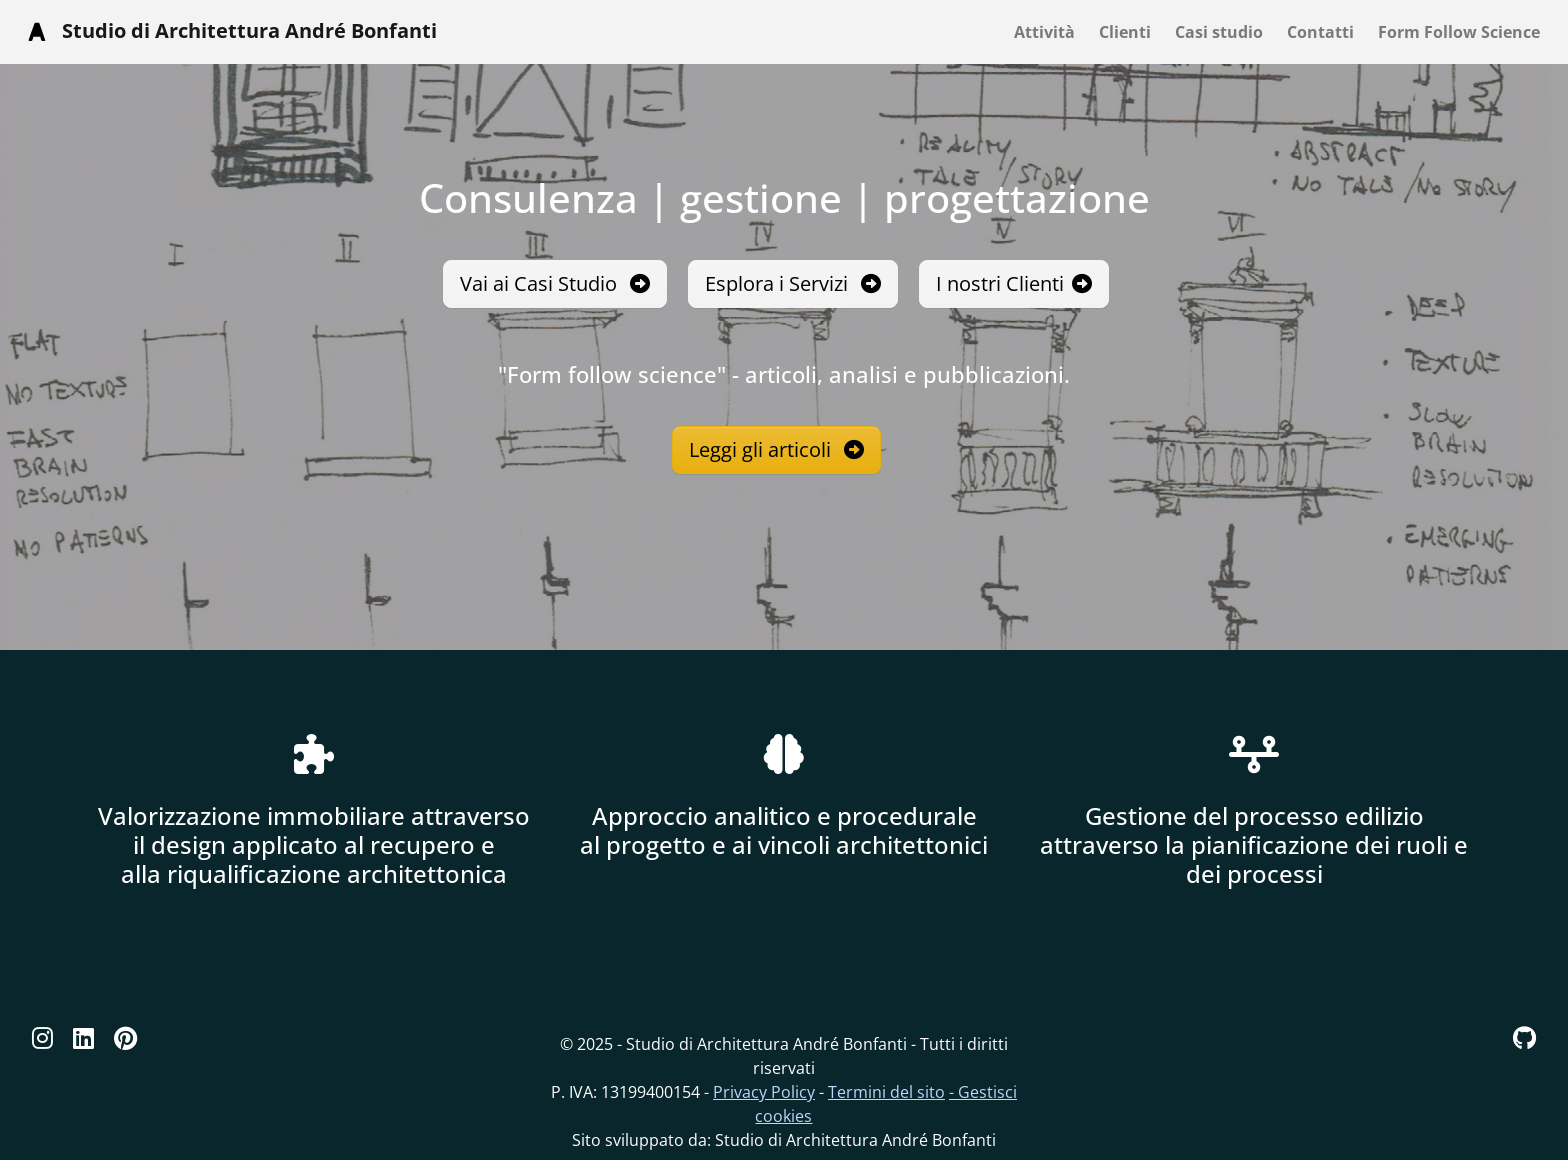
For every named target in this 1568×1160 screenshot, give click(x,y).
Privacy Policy (764, 1092)
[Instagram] (42, 1037)
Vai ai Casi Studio (555, 283)
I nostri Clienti (1014, 283)
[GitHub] (1524, 1037)
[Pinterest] (125, 1037)
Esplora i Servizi (793, 283)
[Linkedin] (83, 1037)
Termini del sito (886, 1092)
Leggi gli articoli (776, 449)
